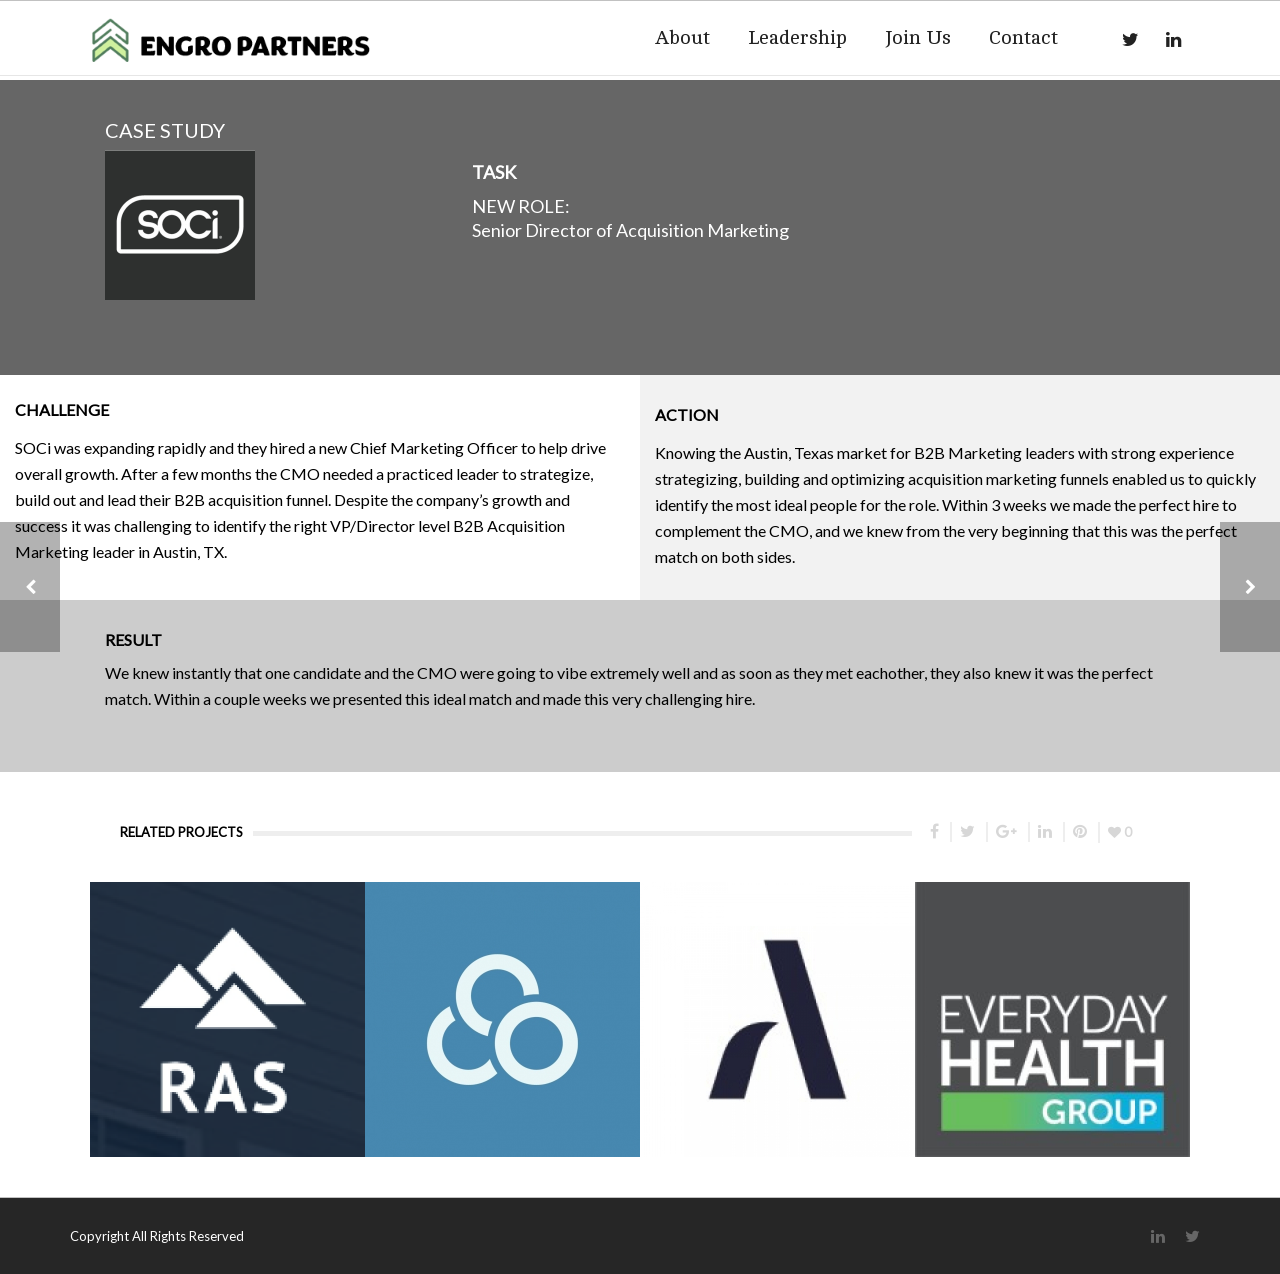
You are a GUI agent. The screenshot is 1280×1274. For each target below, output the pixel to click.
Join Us (918, 37)
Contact (1023, 37)
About (682, 37)
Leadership (797, 37)
